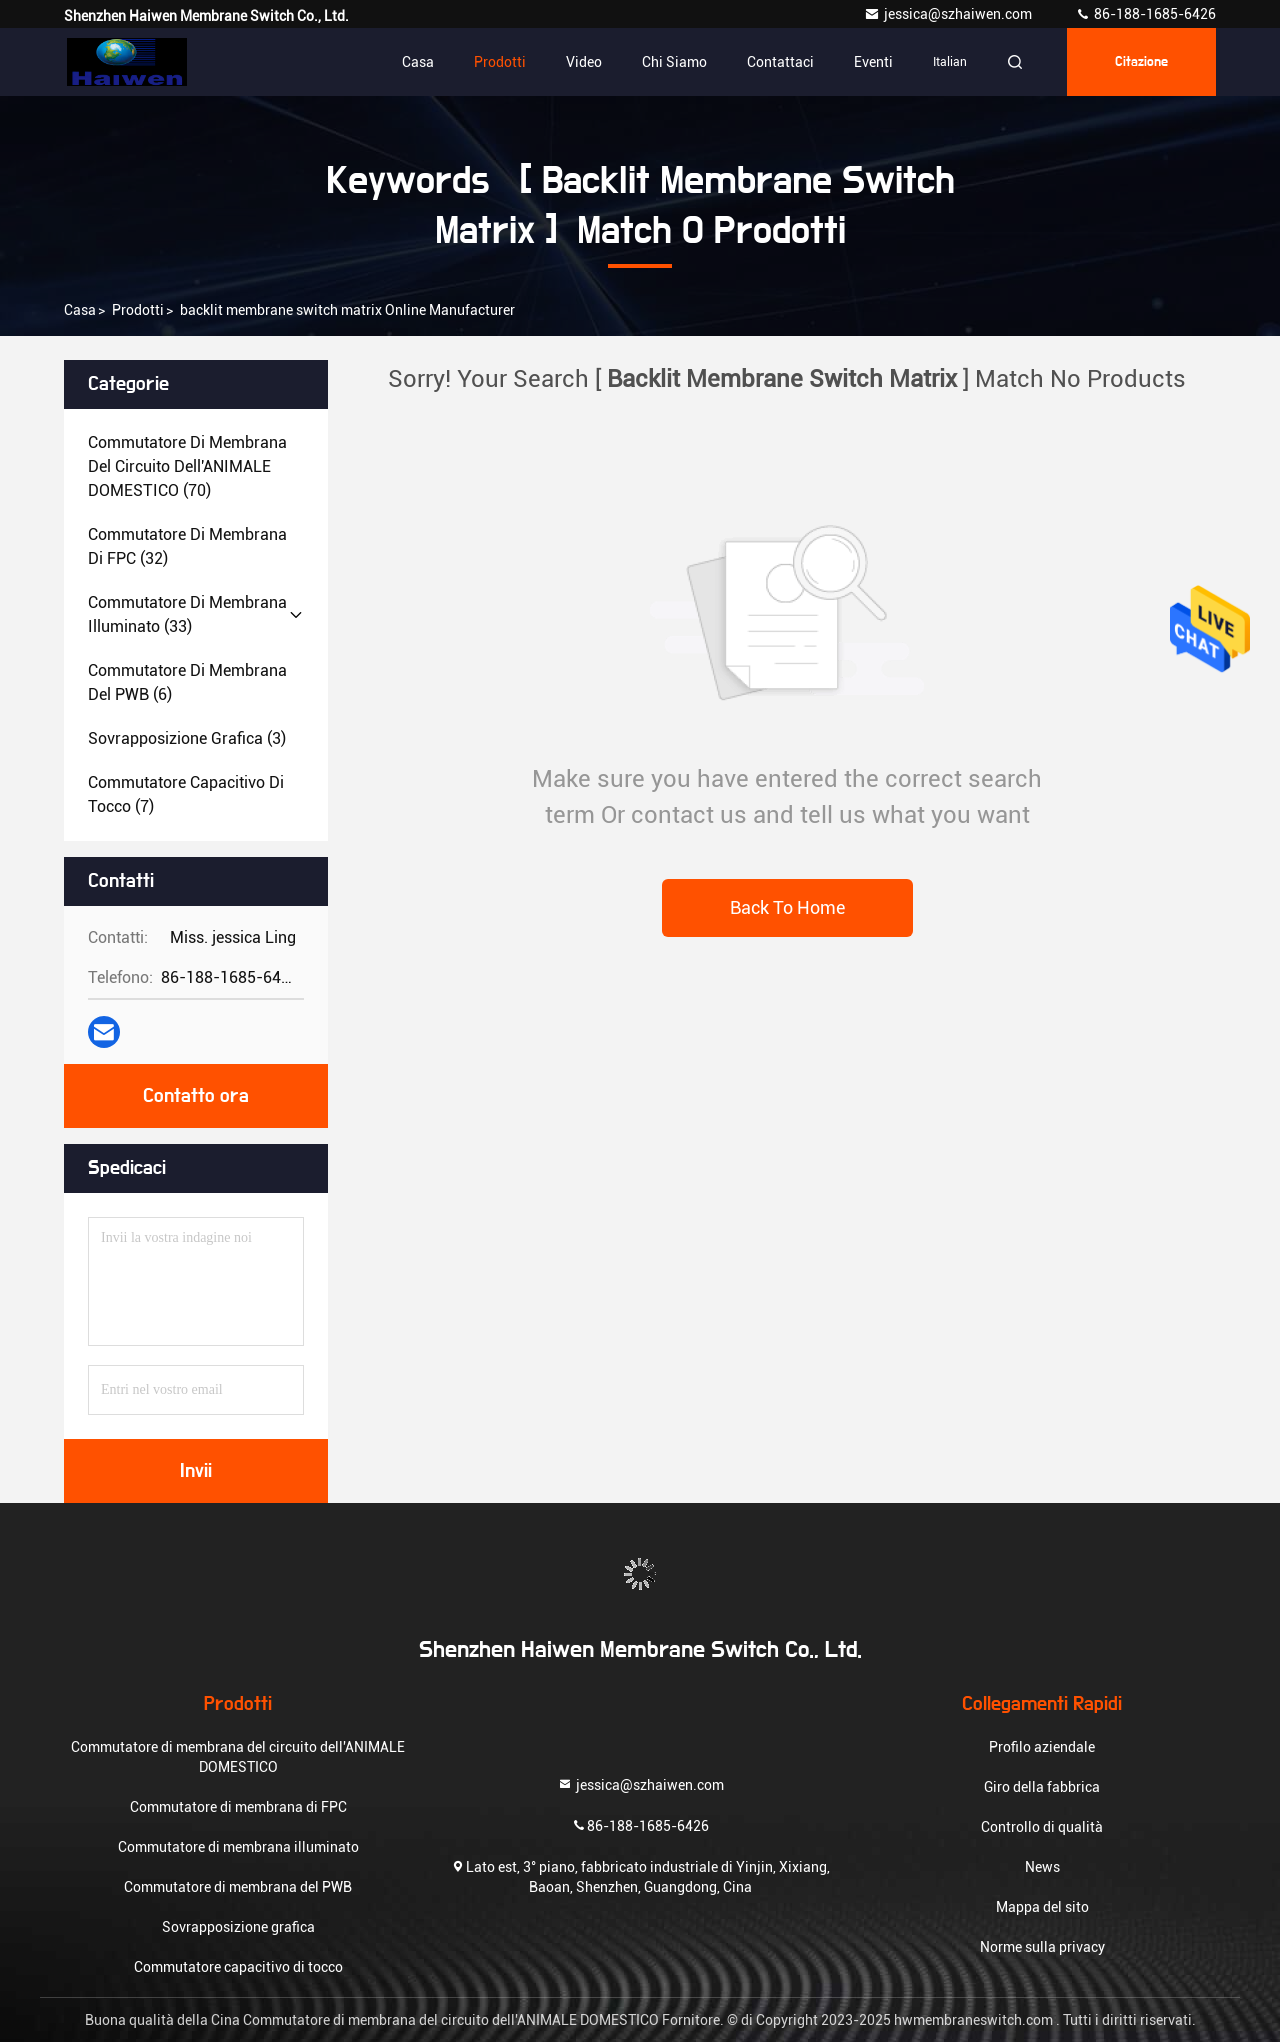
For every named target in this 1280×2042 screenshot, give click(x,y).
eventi (873, 62)
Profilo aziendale (1042, 1747)
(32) (187, 546)
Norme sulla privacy (1042, 1947)
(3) (187, 738)
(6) (187, 682)
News (1042, 1867)
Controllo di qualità (1042, 1827)
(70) (187, 466)
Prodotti (500, 62)
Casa (418, 62)
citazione (1141, 62)
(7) (186, 794)
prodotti (138, 310)
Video (584, 62)
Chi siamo (674, 62)
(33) (187, 614)
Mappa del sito (1042, 1907)
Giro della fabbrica (1042, 1787)
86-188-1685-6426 (1145, 14)
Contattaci (780, 62)
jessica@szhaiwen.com (949, 14)
